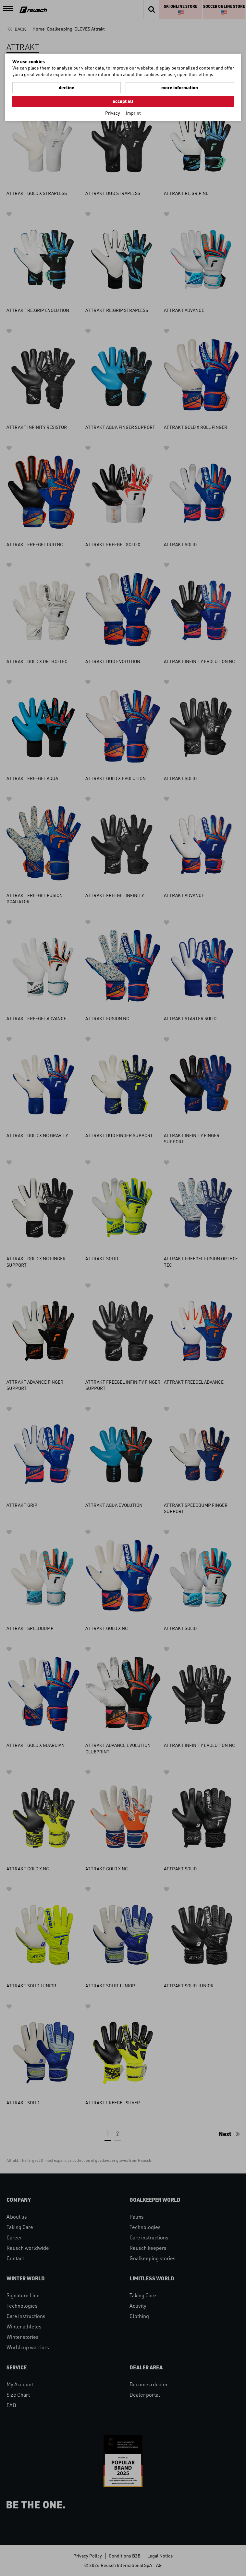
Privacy (112, 113)
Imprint (133, 113)
